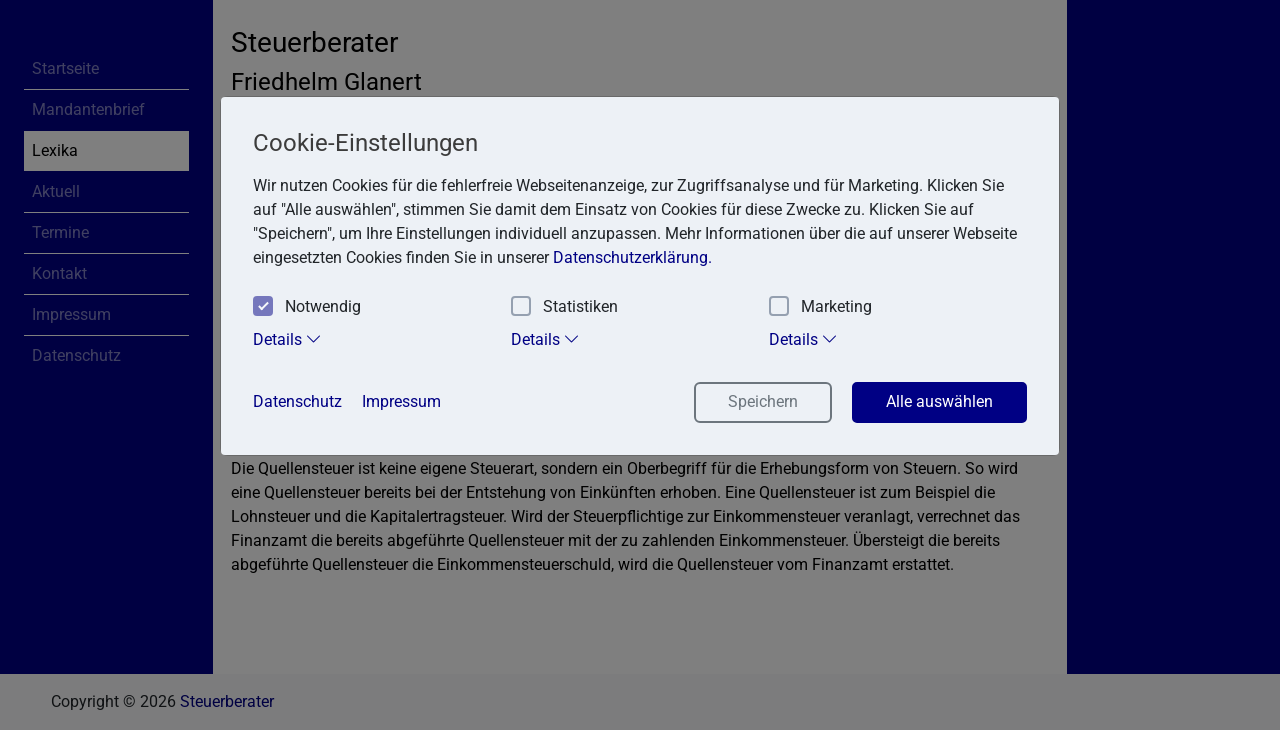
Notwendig (307, 307)
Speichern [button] (763, 401)
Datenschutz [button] (297, 401)
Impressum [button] (401, 401)
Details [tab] (287, 339)
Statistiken (564, 307)
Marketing (820, 307)
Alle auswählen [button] (939, 401)
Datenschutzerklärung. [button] (632, 257)
